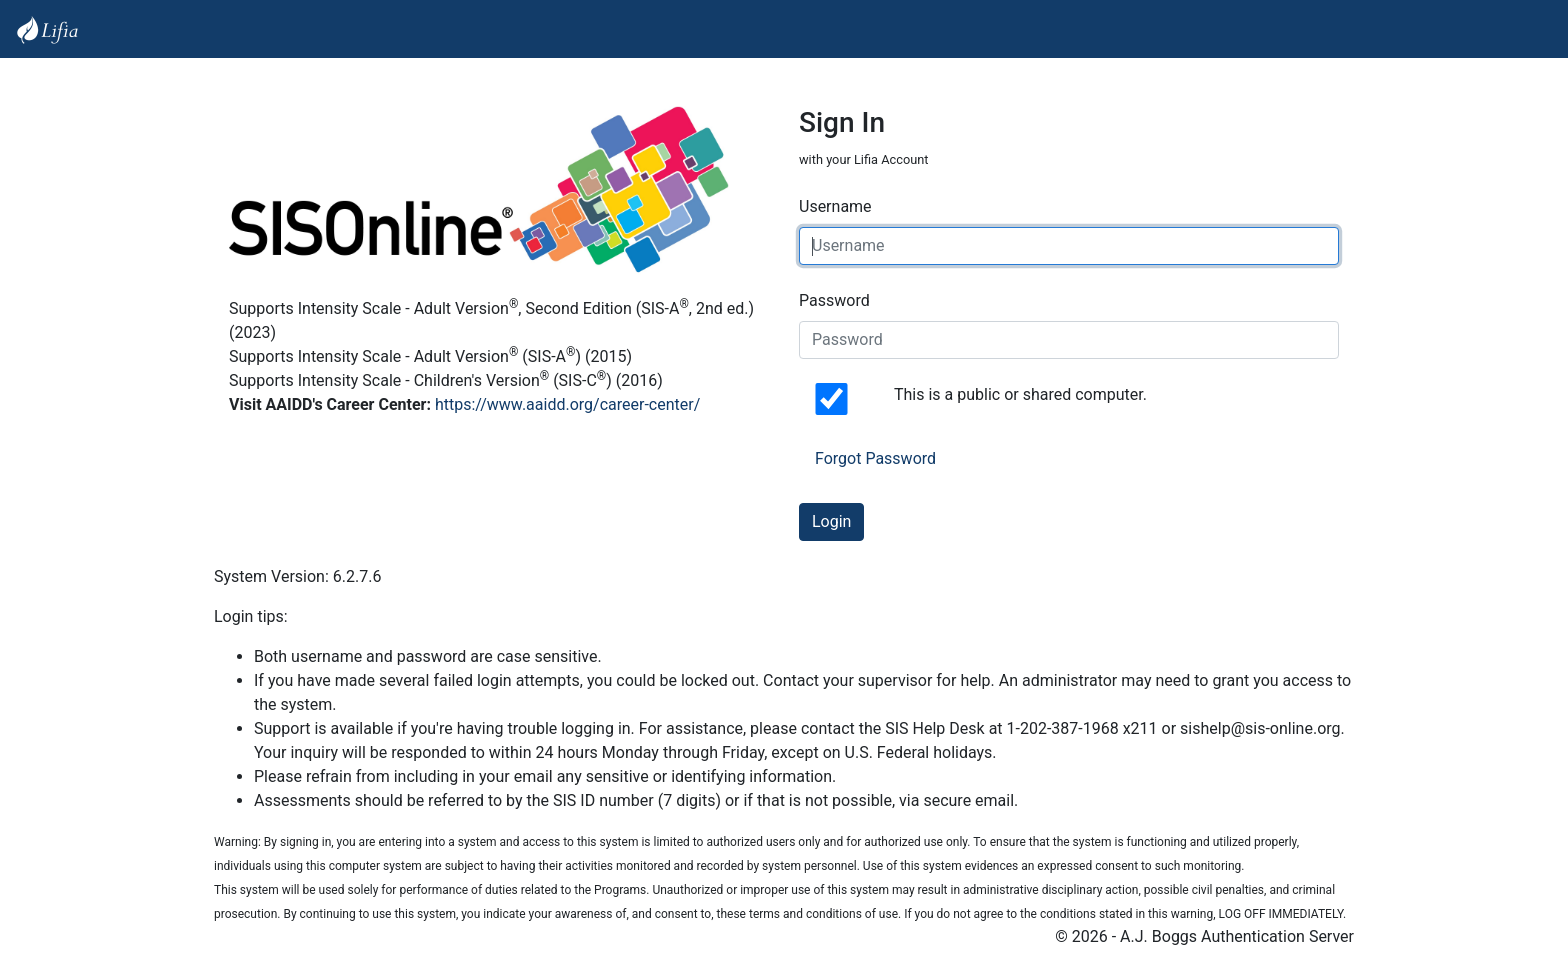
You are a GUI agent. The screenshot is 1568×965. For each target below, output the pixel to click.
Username (835, 206)
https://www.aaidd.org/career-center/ (567, 404)
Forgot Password (875, 458)
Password (834, 300)
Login (831, 521)
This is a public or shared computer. (1020, 394)
